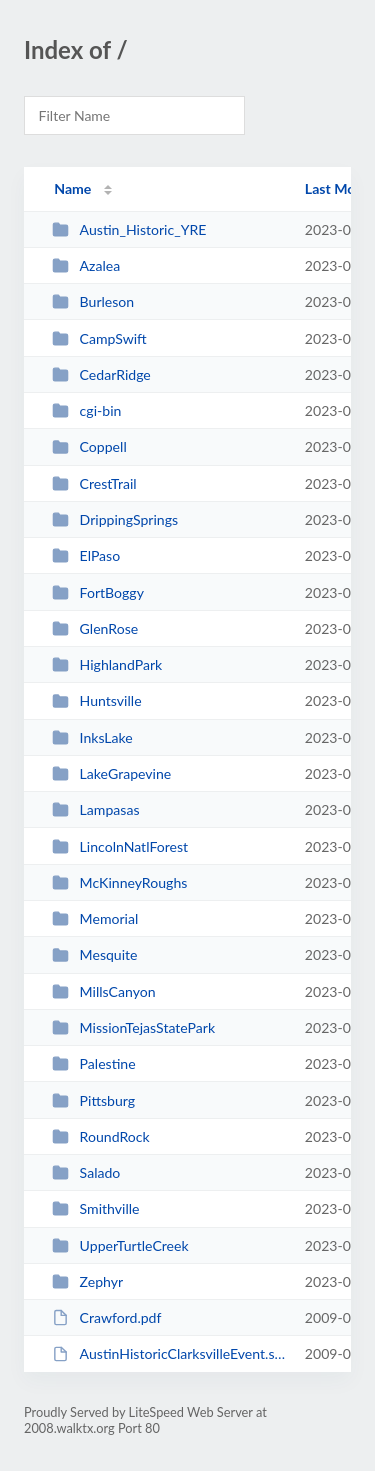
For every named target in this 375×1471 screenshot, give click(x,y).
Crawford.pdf (106, 1317)
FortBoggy (98, 592)
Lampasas (95, 809)
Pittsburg (93, 1100)
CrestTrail (94, 483)
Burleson (93, 301)
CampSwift (99, 338)
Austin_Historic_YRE (129, 229)
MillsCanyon (103, 991)
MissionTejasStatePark (133, 1027)
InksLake (92, 737)
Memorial (95, 918)
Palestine (93, 1063)
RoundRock (100, 1136)
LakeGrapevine (111, 773)
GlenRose (95, 628)
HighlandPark (107, 664)
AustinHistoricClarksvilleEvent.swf (169, 1353)
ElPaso (86, 555)
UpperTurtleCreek (120, 1245)
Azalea (86, 265)
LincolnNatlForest (120, 846)
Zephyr (87, 1281)
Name (72, 188)
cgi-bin (86, 410)
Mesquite (94, 954)
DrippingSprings (115, 519)
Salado (86, 1172)
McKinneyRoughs (119, 882)
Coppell (89, 446)
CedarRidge (101, 374)
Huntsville (96, 700)
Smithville (95, 1208)
